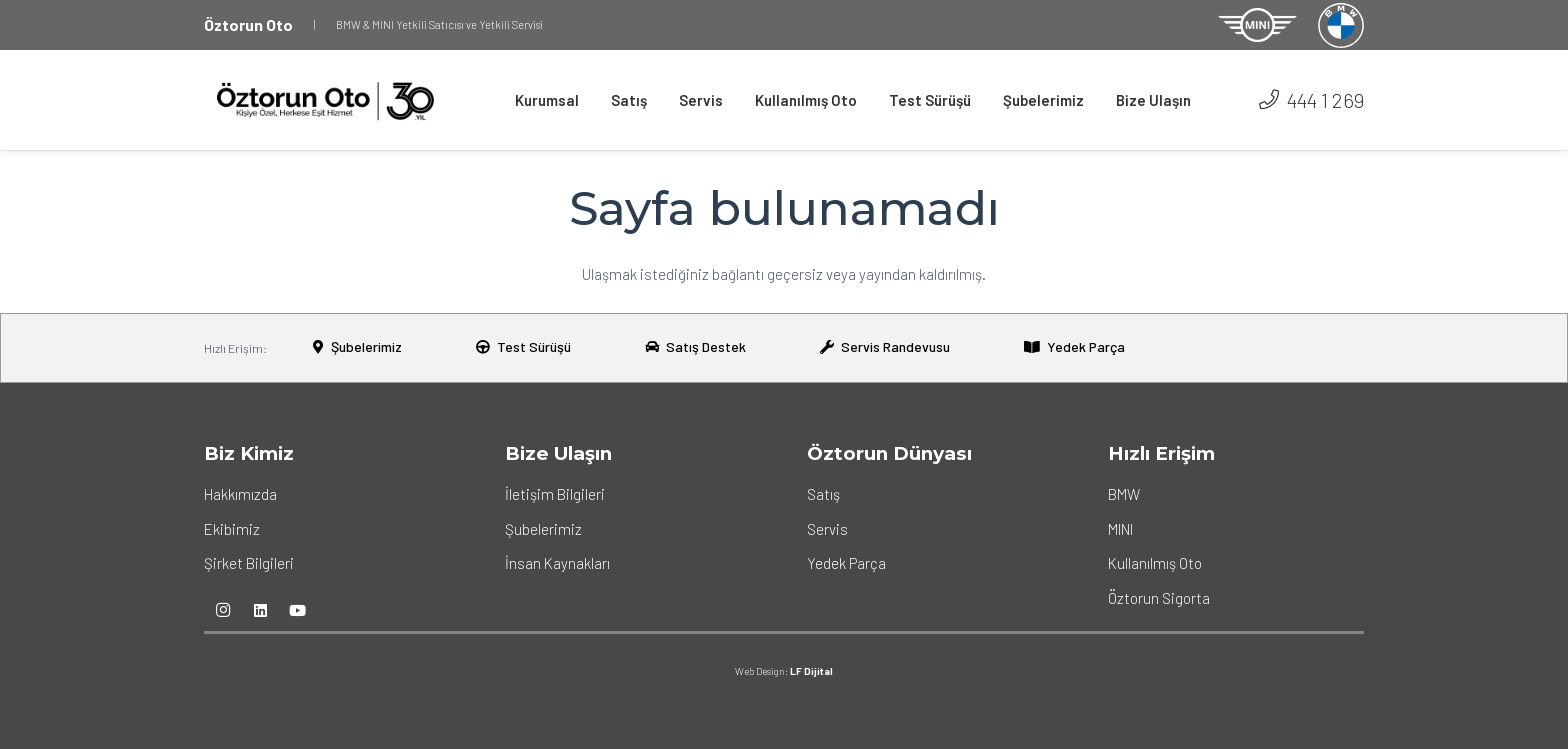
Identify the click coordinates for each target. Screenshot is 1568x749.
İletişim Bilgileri (555, 494)
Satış (823, 494)
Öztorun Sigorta (1159, 598)
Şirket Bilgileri (249, 563)
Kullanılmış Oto (1155, 563)
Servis (827, 529)
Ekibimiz (232, 529)
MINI (1120, 529)
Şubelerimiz (543, 529)
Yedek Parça (846, 563)
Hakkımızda (240, 494)
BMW (1124, 494)
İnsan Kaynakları (557, 563)
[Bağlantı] (1258, 25)
